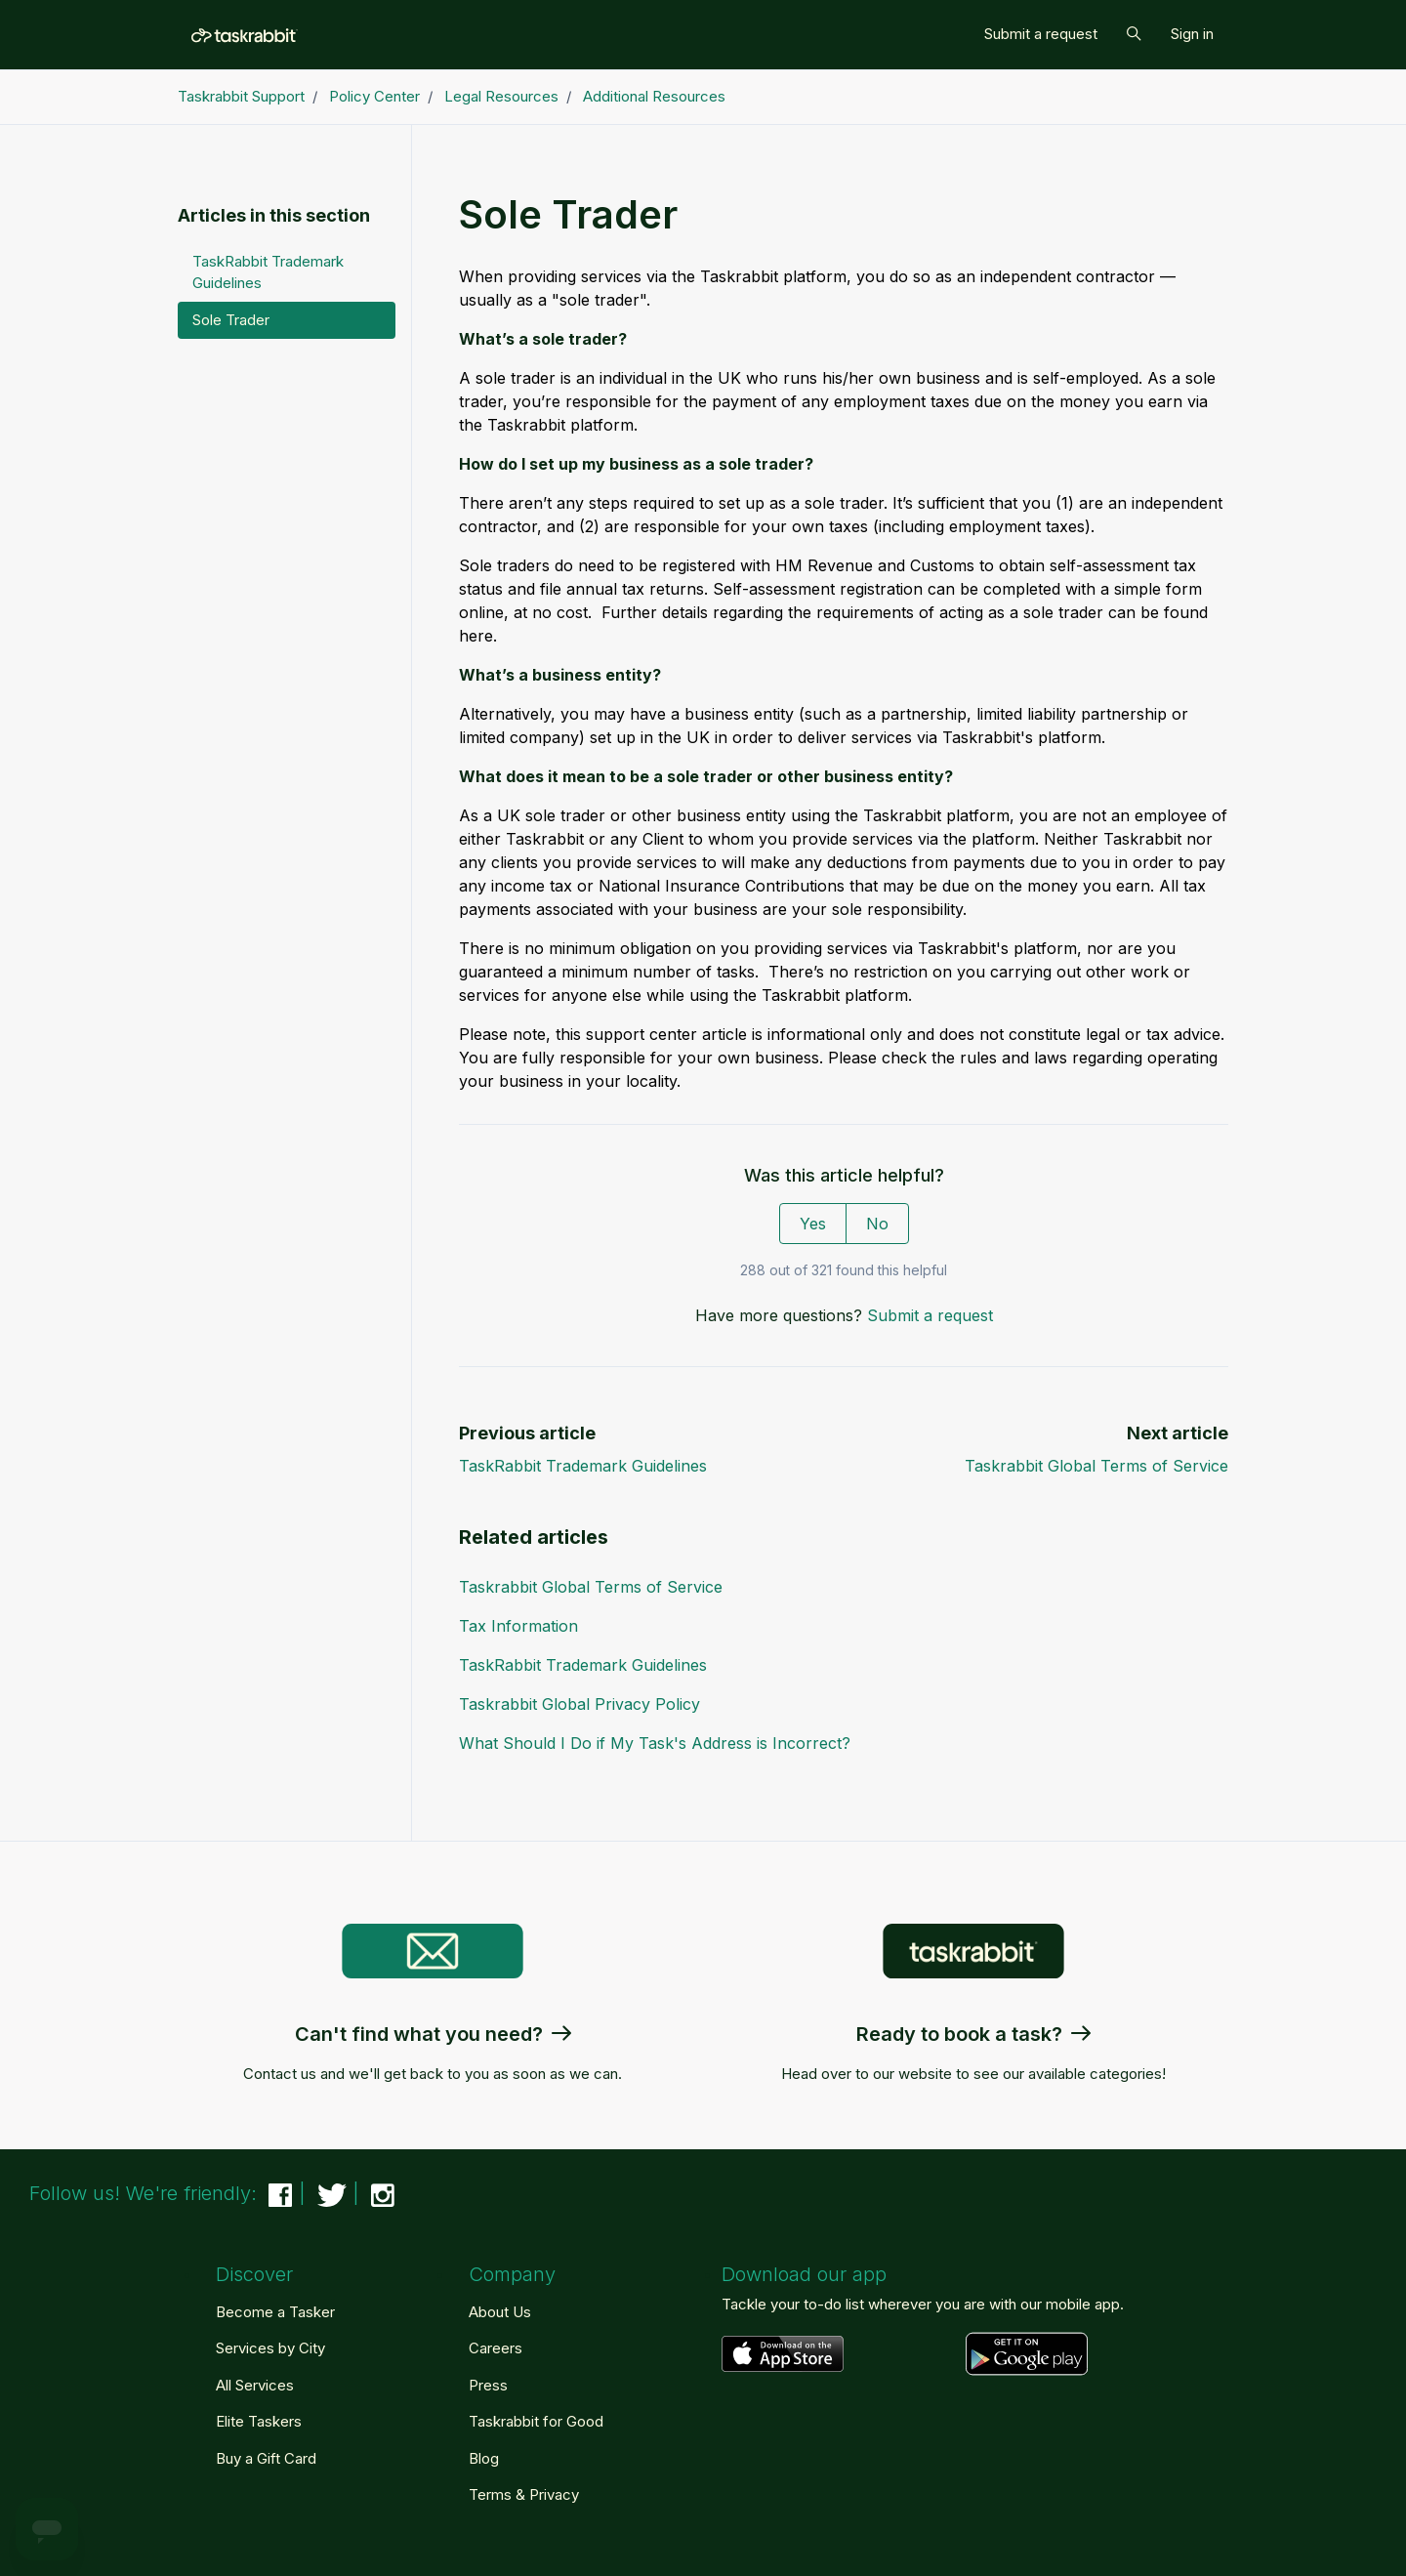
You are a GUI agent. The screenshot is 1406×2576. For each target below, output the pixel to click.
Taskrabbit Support (241, 96)
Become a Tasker (275, 2312)
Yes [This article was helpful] (813, 1223)
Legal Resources (501, 96)
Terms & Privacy (524, 2494)
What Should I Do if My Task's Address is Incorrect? (654, 1743)
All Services (255, 2385)
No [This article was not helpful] (877, 1223)
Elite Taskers (259, 2421)
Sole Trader (230, 320)
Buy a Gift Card (266, 2458)
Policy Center (374, 96)
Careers (495, 2348)
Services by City (270, 2348)
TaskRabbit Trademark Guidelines (583, 1465)
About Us (500, 2312)
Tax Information (518, 1626)
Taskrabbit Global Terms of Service (1096, 1465)
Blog (484, 2458)
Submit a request (1040, 33)
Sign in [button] (1192, 33)
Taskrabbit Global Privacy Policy (579, 1704)
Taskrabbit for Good (536, 2421)
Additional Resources (654, 96)
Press (488, 2385)
